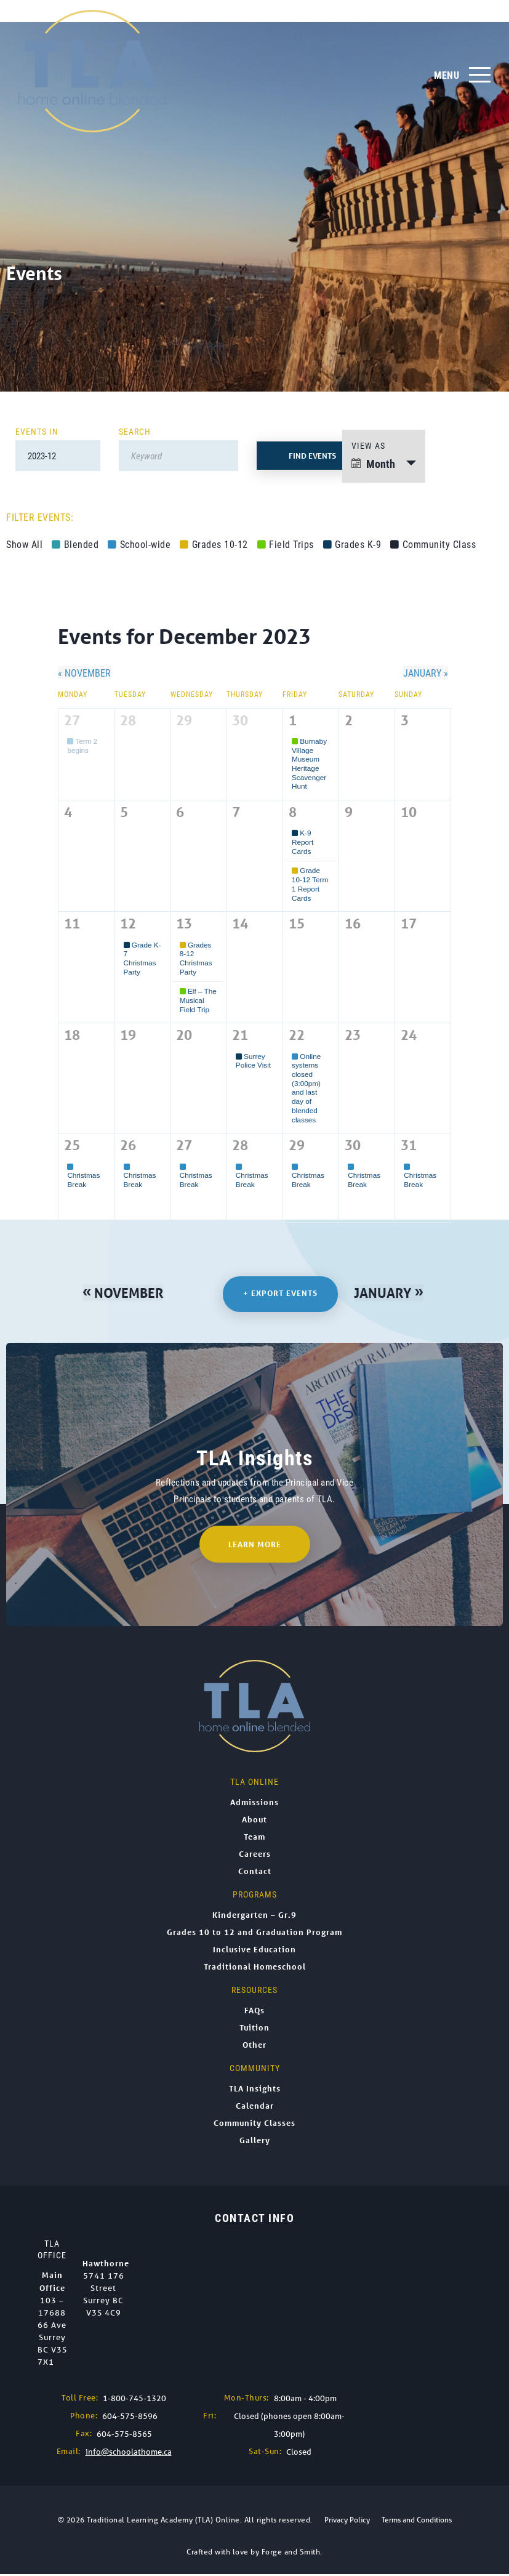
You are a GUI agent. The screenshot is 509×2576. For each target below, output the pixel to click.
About (254, 1821)
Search (135, 431)
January (425, 672)
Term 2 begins (82, 745)
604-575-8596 (130, 2418)
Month (373, 463)
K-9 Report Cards (302, 842)
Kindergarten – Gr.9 (254, 1917)
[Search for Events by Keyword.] (178, 455)
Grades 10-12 (214, 543)
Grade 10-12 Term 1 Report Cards (310, 883)
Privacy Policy (347, 2521)
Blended (75, 543)
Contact (254, 1873)
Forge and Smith (291, 2553)
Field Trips (285, 543)
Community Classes (254, 2125)
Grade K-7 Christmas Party (142, 958)
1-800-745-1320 (134, 2400)
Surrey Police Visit (253, 1060)
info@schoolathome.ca (129, 2454)
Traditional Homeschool (255, 1968)
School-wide (139, 543)
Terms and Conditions (417, 2521)
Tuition (254, 2029)
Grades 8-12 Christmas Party (196, 958)
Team (254, 1838)
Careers (255, 1856)
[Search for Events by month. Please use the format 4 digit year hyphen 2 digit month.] (57, 455)
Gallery (254, 2142)
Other (254, 2046)
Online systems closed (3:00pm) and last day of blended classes (306, 1088)
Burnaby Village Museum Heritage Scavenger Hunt (309, 764)
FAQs (254, 2012)
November (84, 672)
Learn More (254, 1546)
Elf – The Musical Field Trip (198, 1000)
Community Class (433, 543)
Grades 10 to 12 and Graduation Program (254, 1934)
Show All (24, 543)
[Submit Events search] (312, 455)
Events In (36, 431)
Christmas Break (83, 1175)
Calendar (255, 2107)
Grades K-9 (352, 543)
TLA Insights (255, 2090)
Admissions (254, 1804)
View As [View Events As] (368, 445)
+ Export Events (281, 1294)
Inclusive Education (254, 1951)
